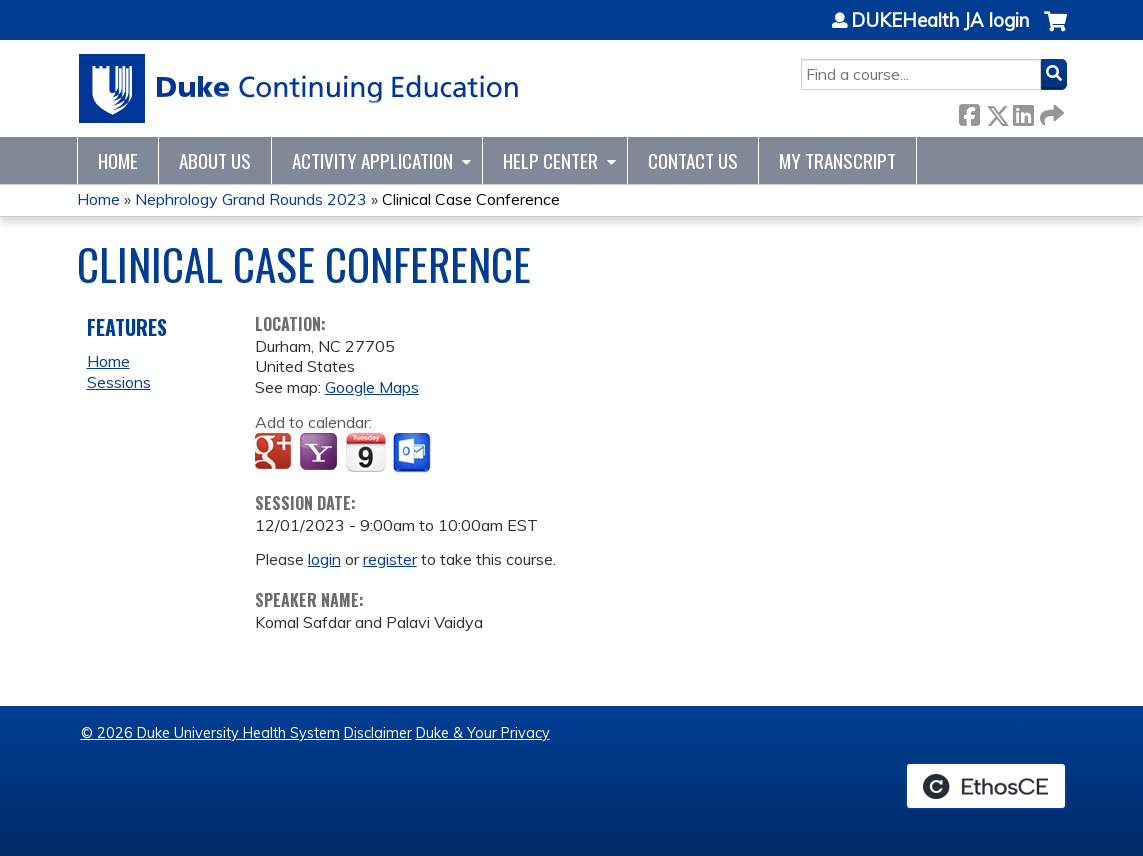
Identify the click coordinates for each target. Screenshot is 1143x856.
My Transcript (837, 160)
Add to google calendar (275, 453)
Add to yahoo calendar (320, 453)
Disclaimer (378, 733)
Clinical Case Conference (471, 199)
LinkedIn (1023, 111)
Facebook (969, 111)
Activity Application (372, 160)
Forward (1050, 111)
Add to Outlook (413, 453)
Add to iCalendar (365, 452)
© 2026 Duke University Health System (210, 733)
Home (118, 160)
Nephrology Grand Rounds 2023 (251, 199)
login (324, 559)
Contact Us (693, 160)
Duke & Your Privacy (483, 733)
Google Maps (372, 387)
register (390, 559)
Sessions (119, 382)
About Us (215, 160)
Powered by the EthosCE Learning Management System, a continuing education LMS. (986, 786)
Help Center (550, 160)
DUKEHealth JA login (940, 21)
